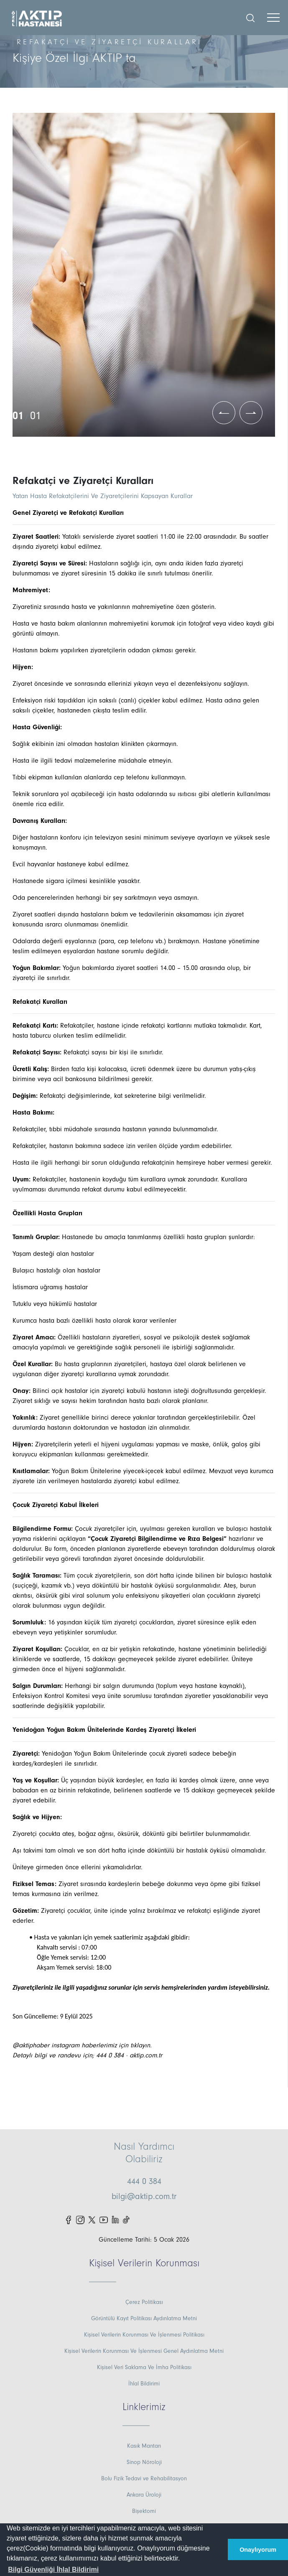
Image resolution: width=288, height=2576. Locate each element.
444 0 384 (144, 2181)
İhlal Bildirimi (144, 2383)
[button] (53, 2569)
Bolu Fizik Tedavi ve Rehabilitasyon (144, 2478)
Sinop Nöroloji (144, 2462)
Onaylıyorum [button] (258, 2549)
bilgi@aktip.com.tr (144, 2196)
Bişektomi (144, 2511)
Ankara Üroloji (144, 2495)
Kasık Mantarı (144, 2446)
